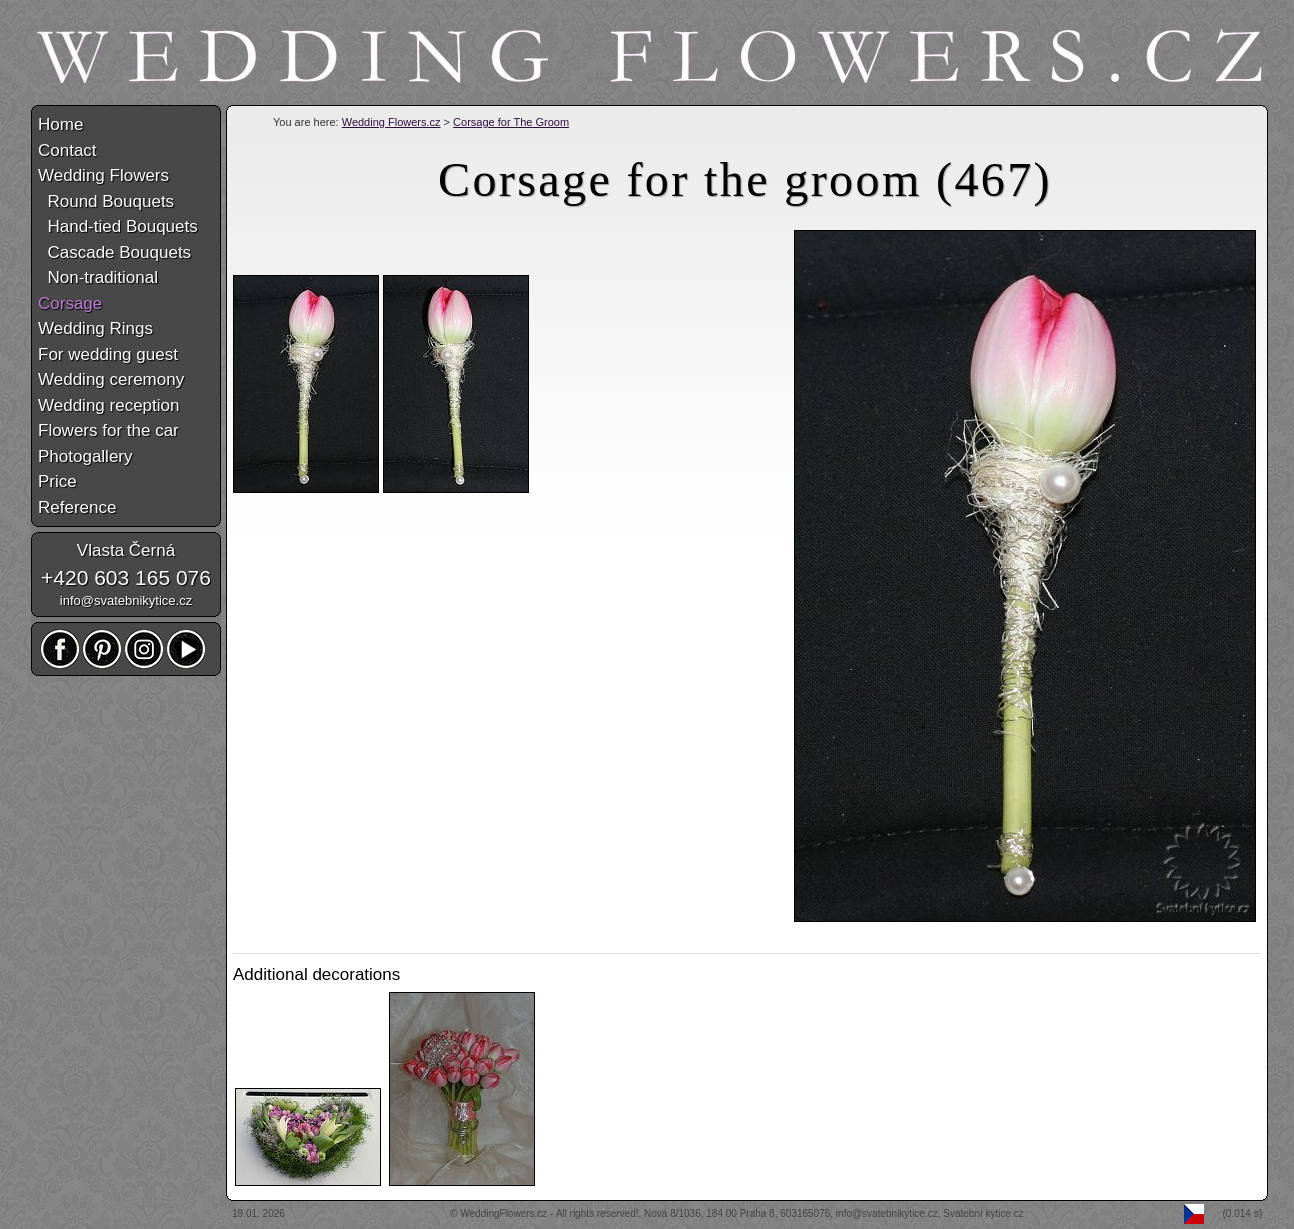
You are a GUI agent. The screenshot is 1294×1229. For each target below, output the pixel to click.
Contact (67, 150)
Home (60, 124)
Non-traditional (98, 277)
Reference (77, 507)
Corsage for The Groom (511, 122)
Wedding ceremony (111, 379)
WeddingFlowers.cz (503, 1213)
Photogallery (85, 456)
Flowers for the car (108, 430)
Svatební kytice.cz (983, 1213)
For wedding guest (108, 354)
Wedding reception (108, 405)
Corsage (70, 303)
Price (57, 481)
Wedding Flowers (103, 175)
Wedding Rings (95, 328)
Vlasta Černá (126, 550)
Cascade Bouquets (114, 252)
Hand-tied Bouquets (118, 226)
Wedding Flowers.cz (391, 122)
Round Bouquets (106, 201)
